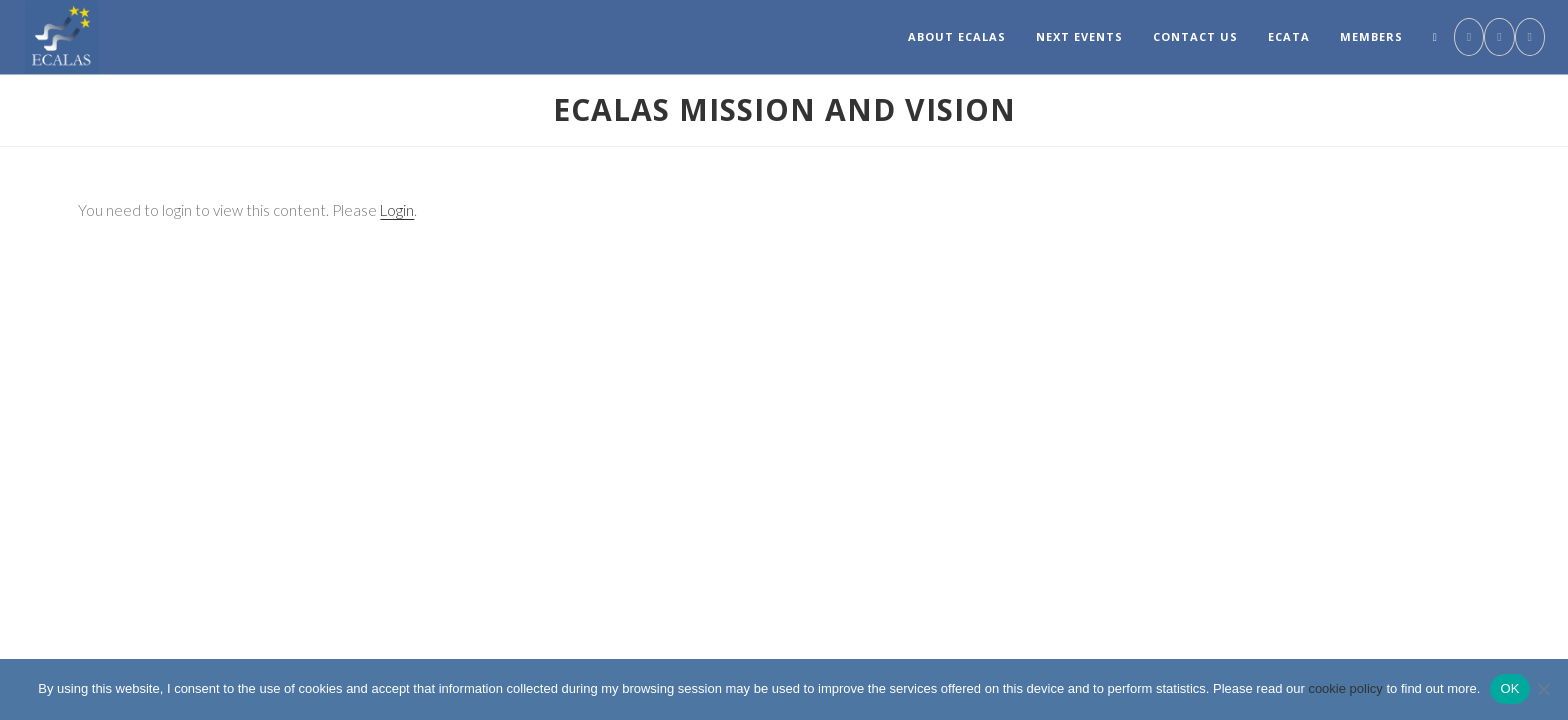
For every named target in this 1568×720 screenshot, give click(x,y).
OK (1509, 688)
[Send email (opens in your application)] (1530, 37)
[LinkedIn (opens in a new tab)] (1499, 37)
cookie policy (1345, 688)
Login (397, 210)
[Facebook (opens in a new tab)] (1469, 37)
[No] (1543, 689)
